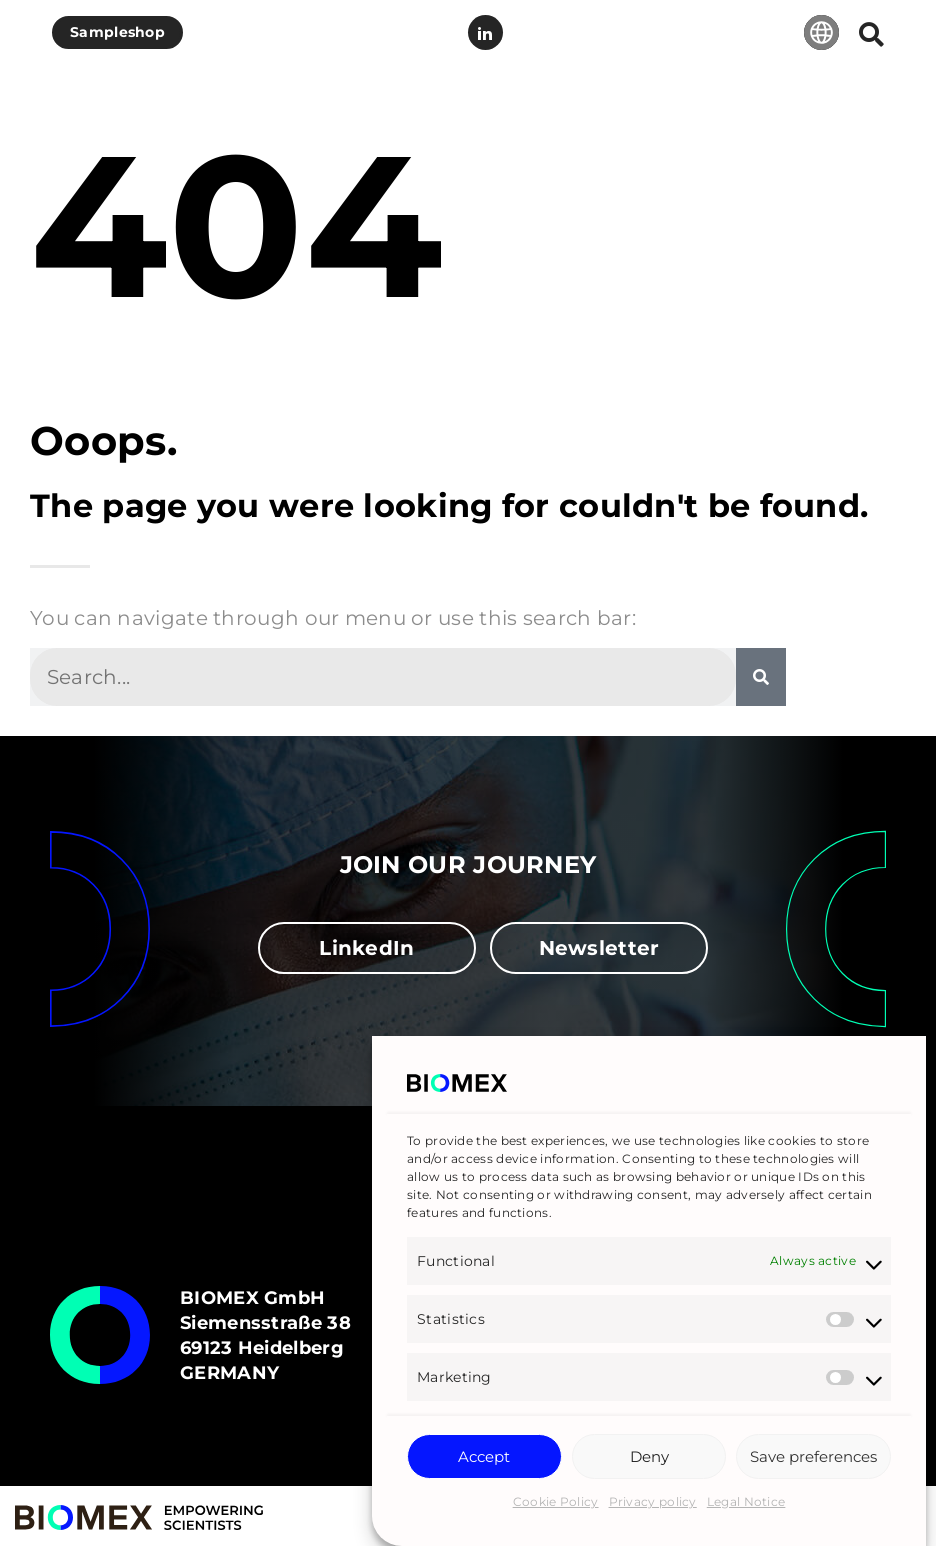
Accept (484, 1458)
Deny (649, 1458)
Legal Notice (746, 1503)
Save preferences (813, 1458)
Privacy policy (653, 1503)
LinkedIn (485, 33)
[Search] (761, 677)
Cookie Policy (556, 1503)
